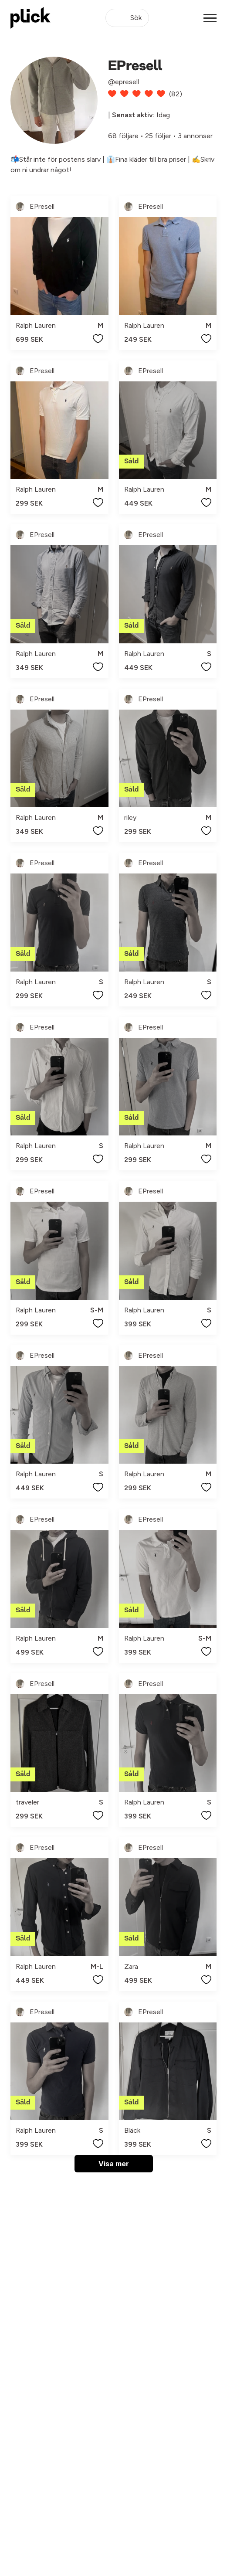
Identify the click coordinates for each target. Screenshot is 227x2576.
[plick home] (30, 18)
